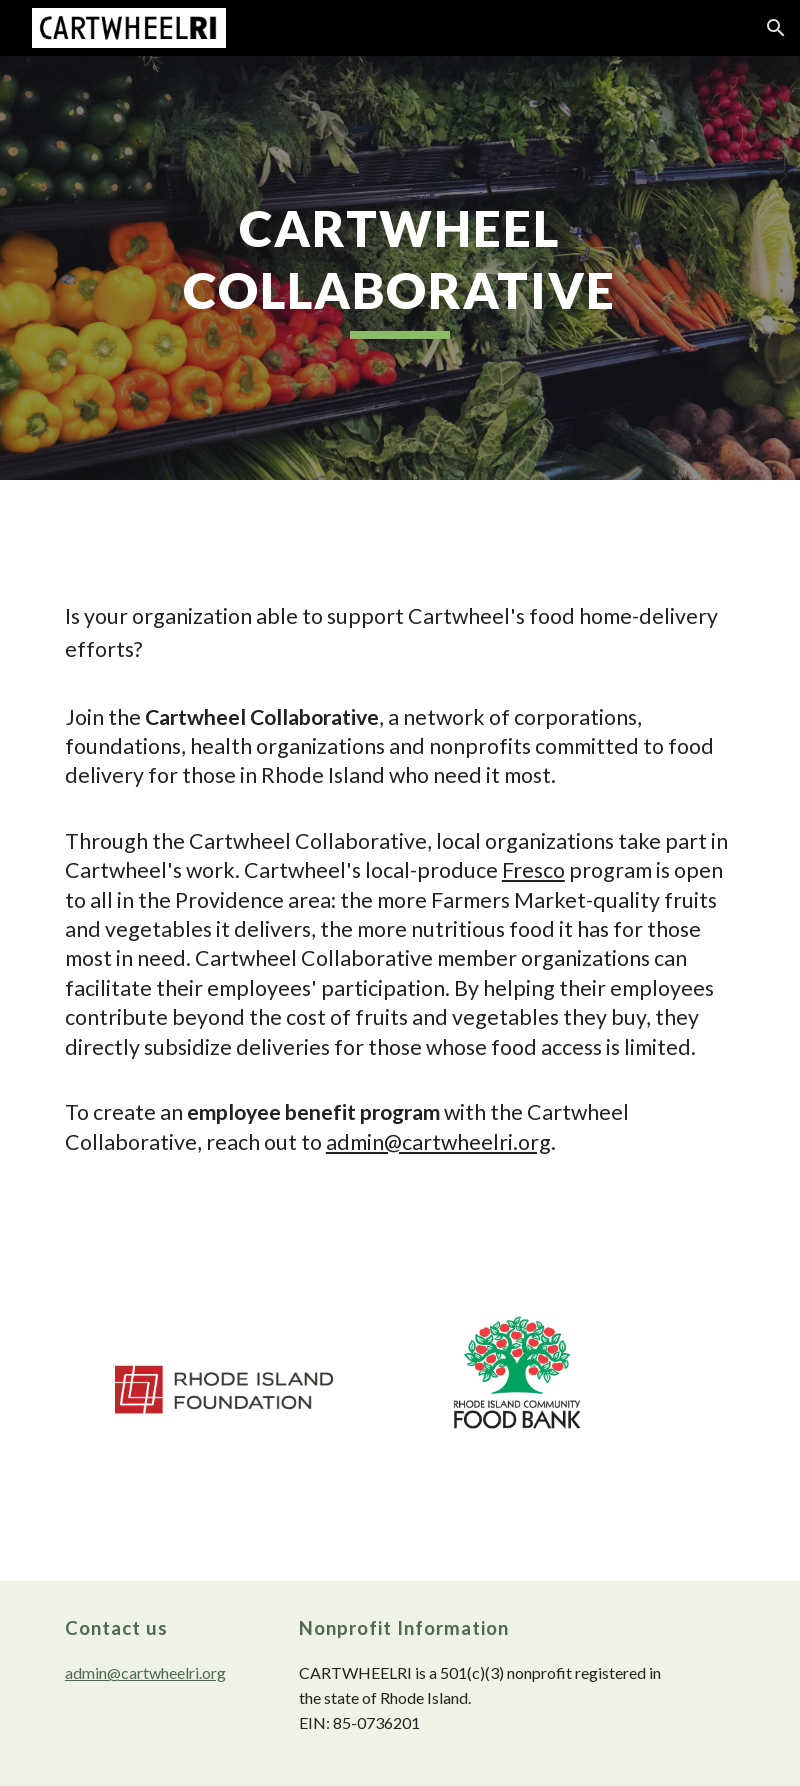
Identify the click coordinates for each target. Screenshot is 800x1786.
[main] (400, 268)
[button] (776, 28)
